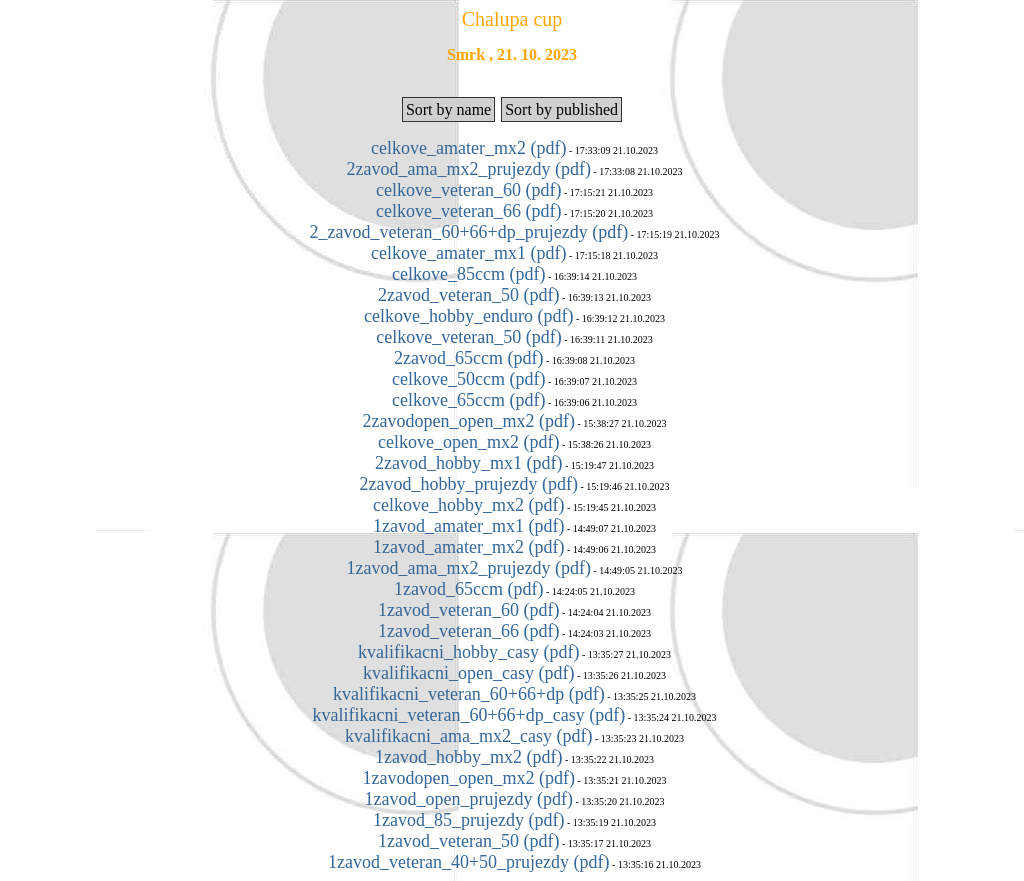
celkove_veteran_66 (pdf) (468, 211)
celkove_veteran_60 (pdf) (468, 190)
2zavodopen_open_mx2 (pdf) (469, 421)
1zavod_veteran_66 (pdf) (468, 631)
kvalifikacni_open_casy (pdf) (468, 673)
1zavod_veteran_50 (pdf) (468, 841)
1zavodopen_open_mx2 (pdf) (469, 778)
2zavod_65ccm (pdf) (468, 358)
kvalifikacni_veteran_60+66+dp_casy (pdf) (468, 715)
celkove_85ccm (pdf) (468, 274)
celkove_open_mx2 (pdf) (468, 442)
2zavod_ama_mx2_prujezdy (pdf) (469, 169)
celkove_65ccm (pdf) (468, 400)
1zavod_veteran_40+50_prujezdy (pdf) (469, 862)
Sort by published (561, 109)
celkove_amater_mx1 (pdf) (468, 253)
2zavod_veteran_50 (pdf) (468, 295)
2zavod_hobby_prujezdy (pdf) (469, 484)
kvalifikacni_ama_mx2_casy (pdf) (468, 736)
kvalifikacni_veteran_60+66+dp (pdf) (469, 694)
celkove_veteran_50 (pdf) (468, 337)
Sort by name (448, 109)
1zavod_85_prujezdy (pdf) (468, 820)
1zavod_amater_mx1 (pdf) (468, 526)
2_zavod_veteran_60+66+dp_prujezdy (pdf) (468, 232)
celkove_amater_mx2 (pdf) (468, 148)
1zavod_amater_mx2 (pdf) (468, 547)
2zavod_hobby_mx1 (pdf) (468, 463)
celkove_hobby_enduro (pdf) (468, 316)
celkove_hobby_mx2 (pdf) (468, 505)
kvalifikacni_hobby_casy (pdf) (468, 652)
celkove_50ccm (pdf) (468, 379)
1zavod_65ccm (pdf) (468, 589)
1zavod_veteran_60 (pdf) (468, 610)
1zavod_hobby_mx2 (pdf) (468, 757)
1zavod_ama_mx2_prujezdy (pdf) (469, 568)
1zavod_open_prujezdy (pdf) (469, 799)
